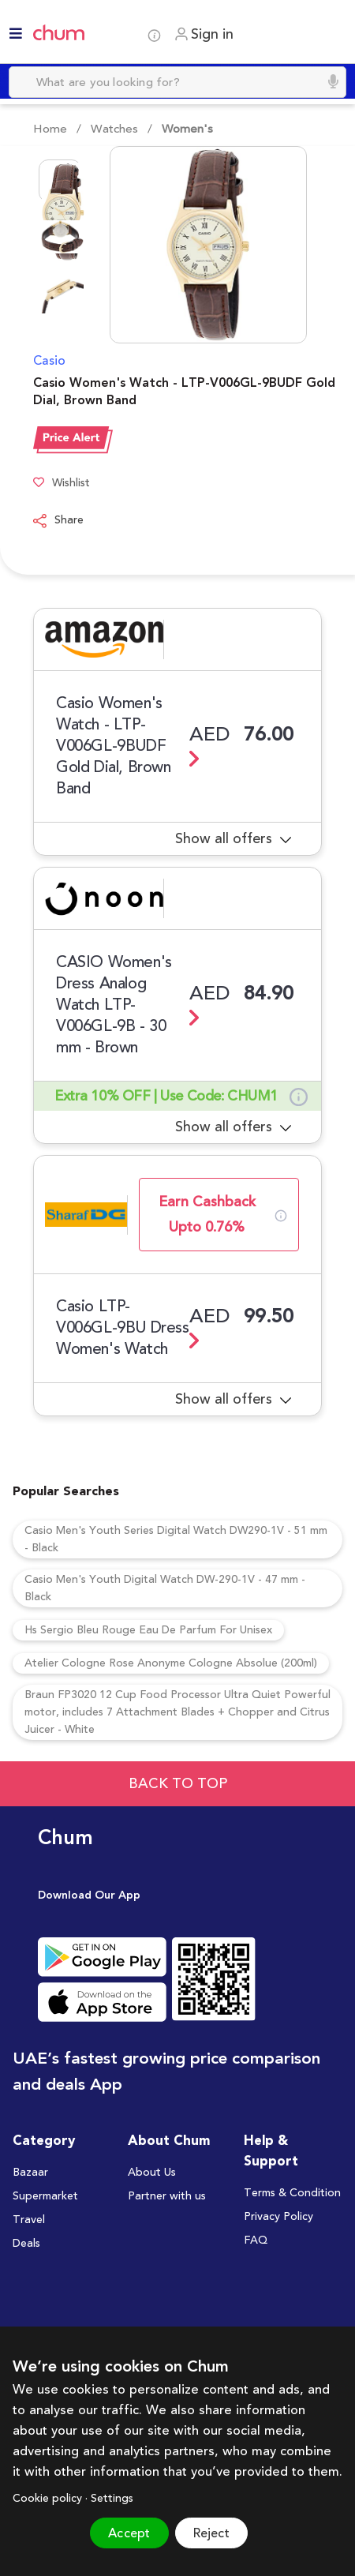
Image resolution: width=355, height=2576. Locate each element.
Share (58, 521)
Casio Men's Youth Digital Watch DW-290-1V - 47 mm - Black (164, 1588)
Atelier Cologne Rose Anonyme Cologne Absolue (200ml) (170, 1663)
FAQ (255, 2240)
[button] (187, 244)
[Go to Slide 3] (60, 297)
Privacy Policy (278, 2216)
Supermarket (45, 2196)
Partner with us (167, 2196)
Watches (113, 129)
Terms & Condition (292, 2193)
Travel (29, 2220)
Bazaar (30, 2172)
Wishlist (61, 484)
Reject (211, 2533)
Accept (129, 2533)
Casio (49, 360)
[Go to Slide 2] (60, 239)
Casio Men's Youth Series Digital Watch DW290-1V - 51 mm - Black (175, 1539)
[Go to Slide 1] (60, 180)
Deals (26, 2243)
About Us (152, 2172)
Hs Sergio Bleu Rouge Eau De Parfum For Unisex (148, 1630)
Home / (56, 129)
